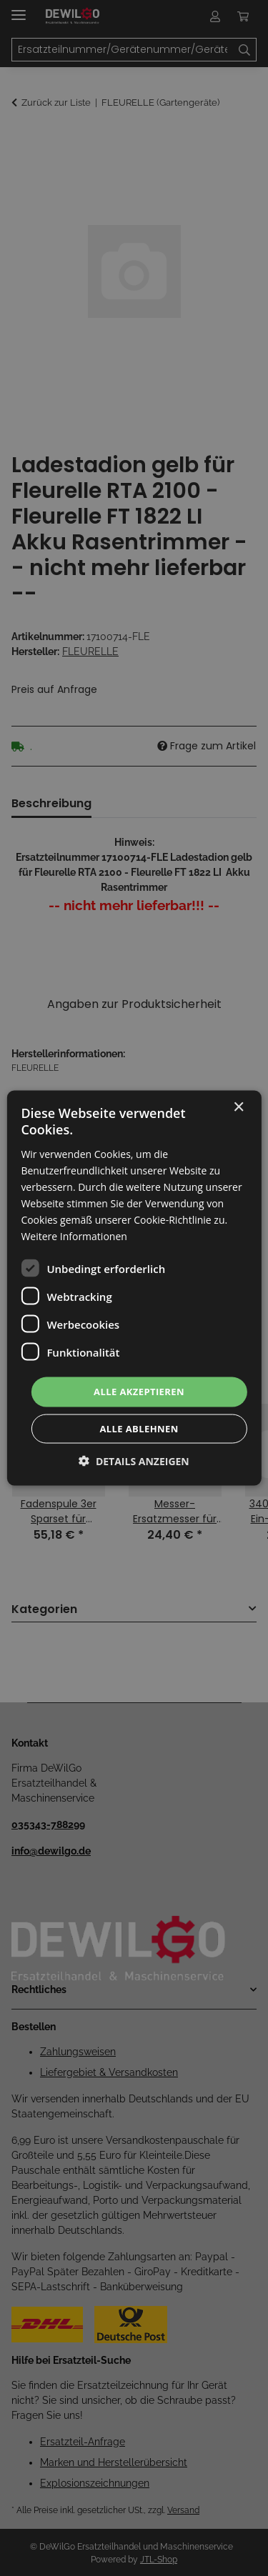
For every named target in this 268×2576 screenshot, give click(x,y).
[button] (134, 1460)
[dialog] (134, 1288)
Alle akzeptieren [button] (139, 1391)
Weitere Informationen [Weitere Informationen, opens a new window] (73, 1236)
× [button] (238, 1107)
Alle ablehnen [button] (138, 1428)
